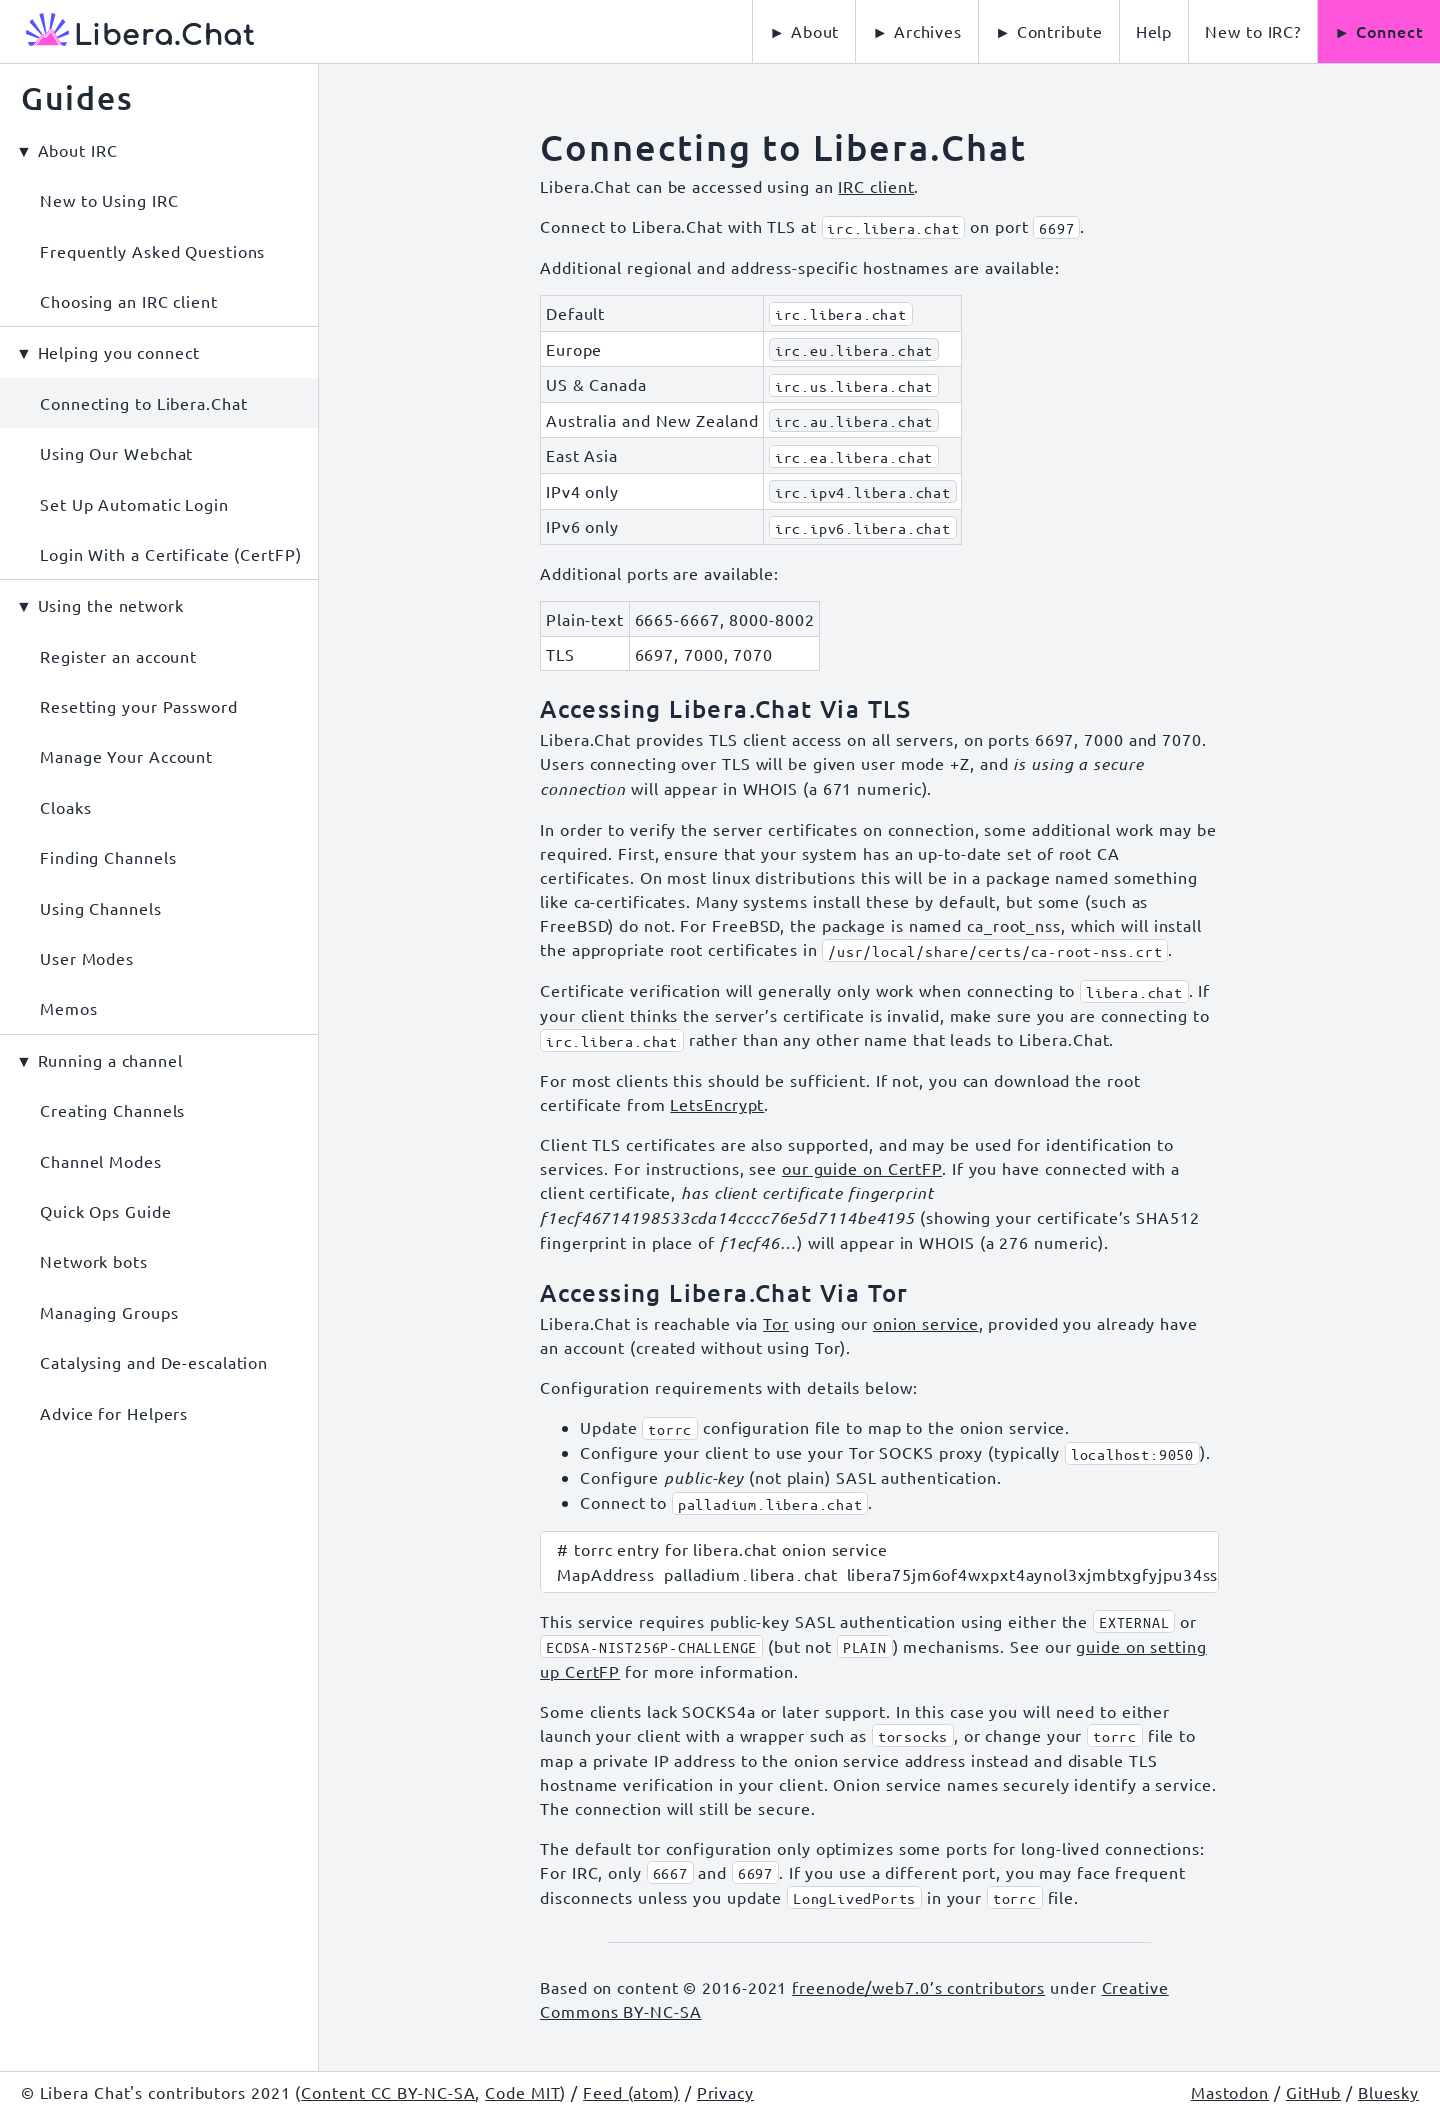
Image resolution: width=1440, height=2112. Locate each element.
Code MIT (522, 2092)
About (815, 31)
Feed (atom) (631, 2092)
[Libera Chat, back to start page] (127, 31)
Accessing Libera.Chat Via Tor (724, 1292)
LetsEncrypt (717, 1104)
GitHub (1313, 2092)
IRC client (876, 186)
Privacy (725, 2092)
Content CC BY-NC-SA (388, 2092)
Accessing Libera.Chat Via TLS (726, 708)
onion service (926, 1323)
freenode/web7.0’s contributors (918, 1987)
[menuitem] (1154, 31)
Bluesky (1388, 2092)
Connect (1390, 31)
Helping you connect (119, 352)
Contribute (1060, 31)
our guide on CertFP (862, 1168)
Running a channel (110, 1060)
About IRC (78, 150)
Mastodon (1230, 2092)
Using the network (111, 605)
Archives (928, 31)
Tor (776, 1323)
